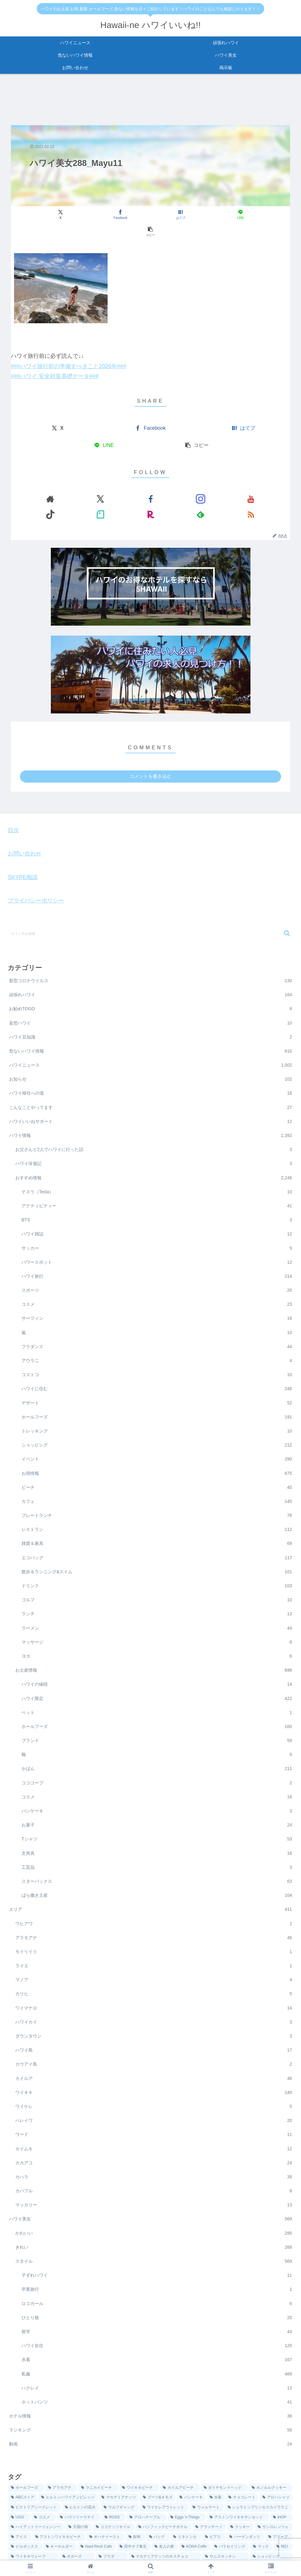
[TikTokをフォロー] (158, 482)
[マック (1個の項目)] (261, 2514)
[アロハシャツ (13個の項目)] (276, 2464)
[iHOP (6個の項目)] (281, 2484)
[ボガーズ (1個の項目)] (77, 2524)
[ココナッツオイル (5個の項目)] (113, 2494)
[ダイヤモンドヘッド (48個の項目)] (224, 2455)
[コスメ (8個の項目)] (44, 2484)
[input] (150, 900)
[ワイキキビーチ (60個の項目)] (139, 2455)
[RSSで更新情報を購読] (215, 482)
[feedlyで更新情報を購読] (201, 482)
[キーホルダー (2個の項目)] (60, 2514)
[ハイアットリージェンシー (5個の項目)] (36, 2494)
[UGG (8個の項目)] (19, 2484)
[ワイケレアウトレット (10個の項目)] (164, 2474)
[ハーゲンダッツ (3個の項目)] (246, 2504)
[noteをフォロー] (172, 482)
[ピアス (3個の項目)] (214, 2504)
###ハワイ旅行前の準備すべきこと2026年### (68, 349)
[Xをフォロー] (100, 482)
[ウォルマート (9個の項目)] (207, 2474)
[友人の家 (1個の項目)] (165, 2514)
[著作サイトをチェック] (86, 482)
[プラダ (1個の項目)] (112, 2524)
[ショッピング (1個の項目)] (271, 2524)
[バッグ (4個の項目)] (158, 2504)
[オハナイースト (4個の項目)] (106, 2504)
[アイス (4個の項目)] (20, 2504)
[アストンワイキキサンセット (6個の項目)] (238, 2484)
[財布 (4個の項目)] (135, 2504)
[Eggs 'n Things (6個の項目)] (187, 2484)
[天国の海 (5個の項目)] (79, 2494)
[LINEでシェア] (197, 215)
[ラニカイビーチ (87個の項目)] (98, 2455)
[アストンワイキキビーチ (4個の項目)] (59, 2504)
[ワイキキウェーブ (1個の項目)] (33, 2524)
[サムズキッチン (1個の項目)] (225, 2524)
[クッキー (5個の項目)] (241, 2494)
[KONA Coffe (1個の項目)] (195, 2514)
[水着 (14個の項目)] (216, 2464)
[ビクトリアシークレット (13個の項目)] (34, 2474)
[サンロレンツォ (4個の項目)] (274, 2494)
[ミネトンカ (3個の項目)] (186, 2504)
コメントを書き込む (150, 743)
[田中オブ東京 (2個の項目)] (134, 2514)
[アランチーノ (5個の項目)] (209, 2494)
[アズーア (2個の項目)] (279, 2504)
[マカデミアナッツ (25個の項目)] (119, 2464)
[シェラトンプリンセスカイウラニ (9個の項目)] (259, 2474)
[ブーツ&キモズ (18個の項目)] (158, 2464)
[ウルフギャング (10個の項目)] (120, 2474)
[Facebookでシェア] (103, 215)
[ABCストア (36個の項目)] (22, 2464)
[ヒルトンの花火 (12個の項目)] (81, 2474)
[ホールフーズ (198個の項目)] (26, 2455)
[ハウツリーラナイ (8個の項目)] (79, 2484)
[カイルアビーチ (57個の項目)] (180, 2455)
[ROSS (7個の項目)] (114, 2484)
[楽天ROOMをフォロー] (186, 482)
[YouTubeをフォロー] (143, 482)
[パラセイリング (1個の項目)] (230, 2514)
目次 (13, 797)
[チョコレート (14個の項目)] (242, 2464)
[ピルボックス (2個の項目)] (25, 2514)
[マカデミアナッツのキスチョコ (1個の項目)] (165, 2524)
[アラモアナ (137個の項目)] (62, 2455)
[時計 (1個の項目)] (283, 2514)
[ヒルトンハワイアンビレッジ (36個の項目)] (68, 2464)
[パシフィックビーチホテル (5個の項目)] (164, 2494)
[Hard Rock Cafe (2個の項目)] (97, 2514)
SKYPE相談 (23, 844)
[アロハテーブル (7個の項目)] (147, 2484)
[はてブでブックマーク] (150, 215)
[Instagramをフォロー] (129, 482)
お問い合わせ (24, 821)
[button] (244, 215)
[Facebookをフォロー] (115, 482)
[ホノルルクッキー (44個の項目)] (271, 2455)
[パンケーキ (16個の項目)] (191, 2464)
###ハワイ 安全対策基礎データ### (55, 359)
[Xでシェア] (56, 215)
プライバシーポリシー (36, 868)
